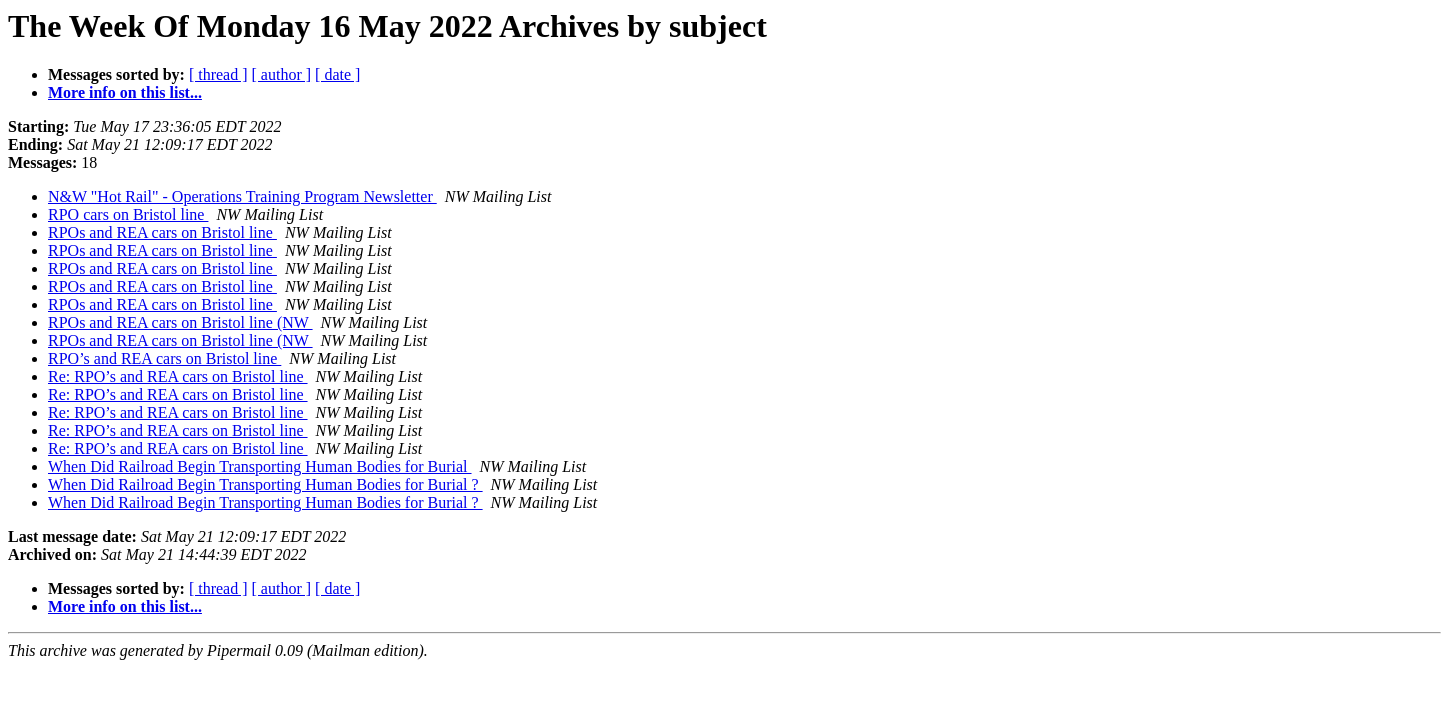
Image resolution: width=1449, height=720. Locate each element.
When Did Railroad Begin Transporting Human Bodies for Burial (260, 466)
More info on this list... (125, 92)
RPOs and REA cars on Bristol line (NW (180, 322)
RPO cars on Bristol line (128, 214)
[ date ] (337, 74)
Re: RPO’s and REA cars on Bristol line (178, 376)
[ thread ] (218, 74)
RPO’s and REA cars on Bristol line (164, 358)
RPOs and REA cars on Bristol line (162, 232)
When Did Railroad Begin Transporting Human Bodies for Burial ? (265, 484)
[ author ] (282, 74)
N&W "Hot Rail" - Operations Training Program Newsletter (242, 196)
